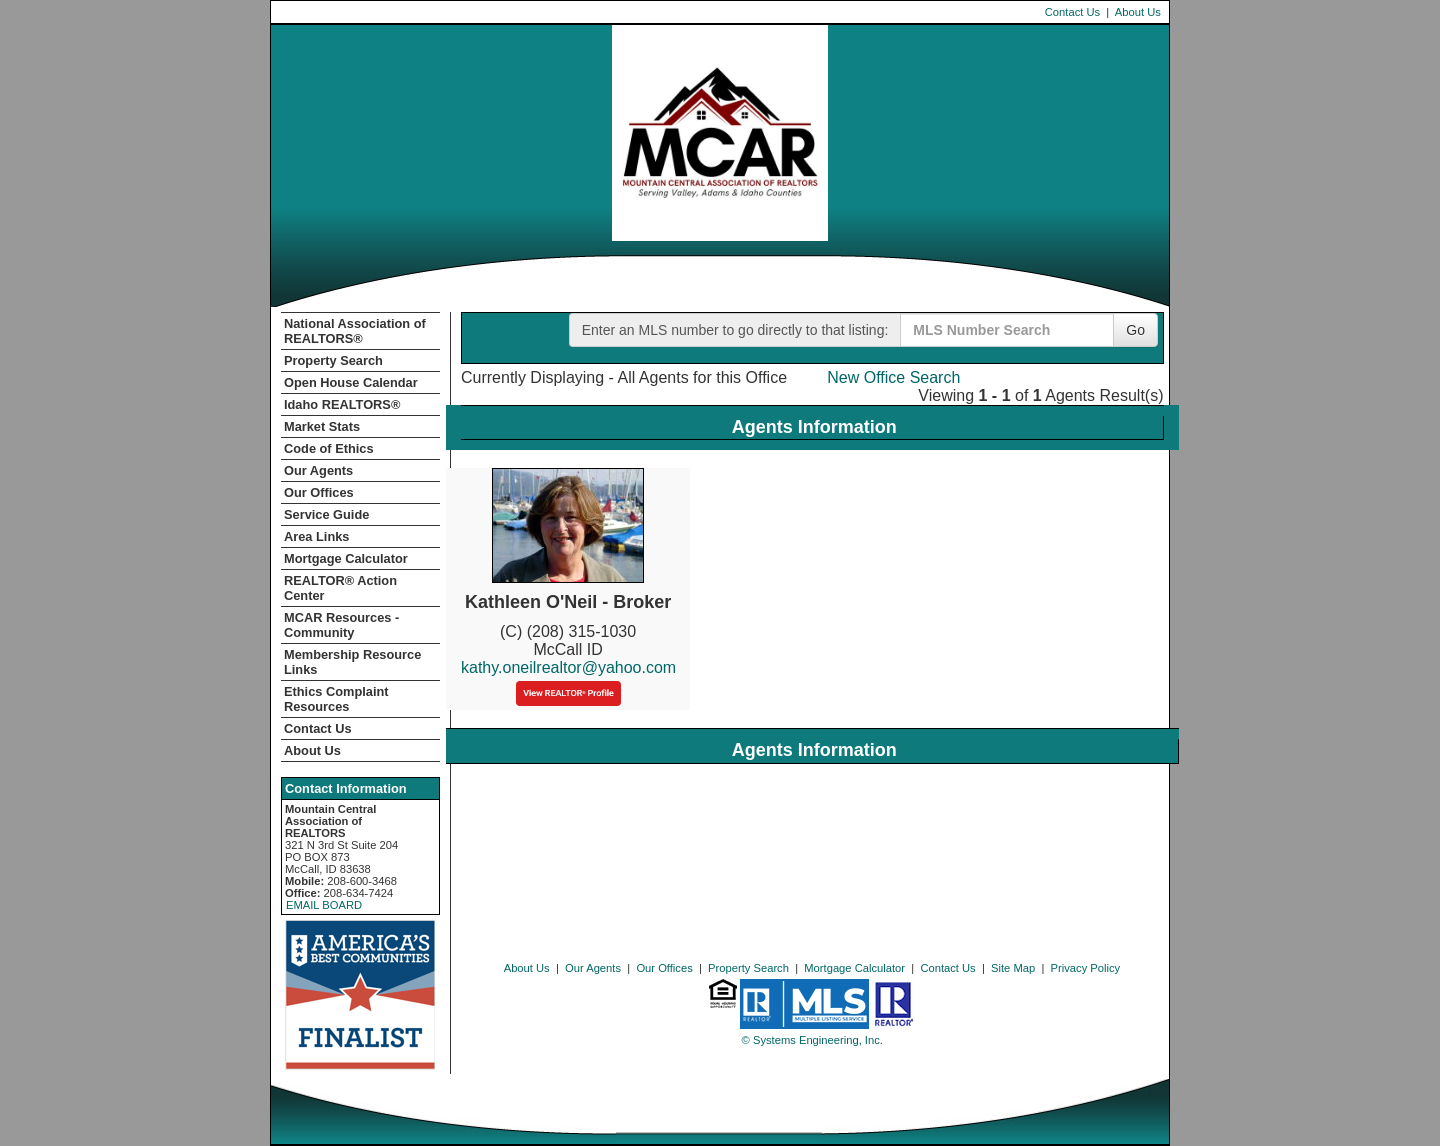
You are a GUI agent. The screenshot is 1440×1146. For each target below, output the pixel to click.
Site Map (1013, 968)
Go (1135, 330)
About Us (1138, 12)
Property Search (333, 360)
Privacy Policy (1086, 968)
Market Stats (322, 426)
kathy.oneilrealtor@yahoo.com (568, 667)
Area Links (316, 536)
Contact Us (1072, 12)
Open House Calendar (351, 382)
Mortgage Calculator (346, 558)
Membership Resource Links (352, 662)
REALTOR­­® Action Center (340, 588)
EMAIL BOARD (324, 905)
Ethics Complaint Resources (336, 699)
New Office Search (893, 377)
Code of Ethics (329, 448)
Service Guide (326, 514)
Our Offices (319, 492)
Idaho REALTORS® (342, 404)
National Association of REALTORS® (355, 331)
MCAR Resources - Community (341, 625)
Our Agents (318, 470)
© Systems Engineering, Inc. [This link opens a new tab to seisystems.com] (812, 1040)
